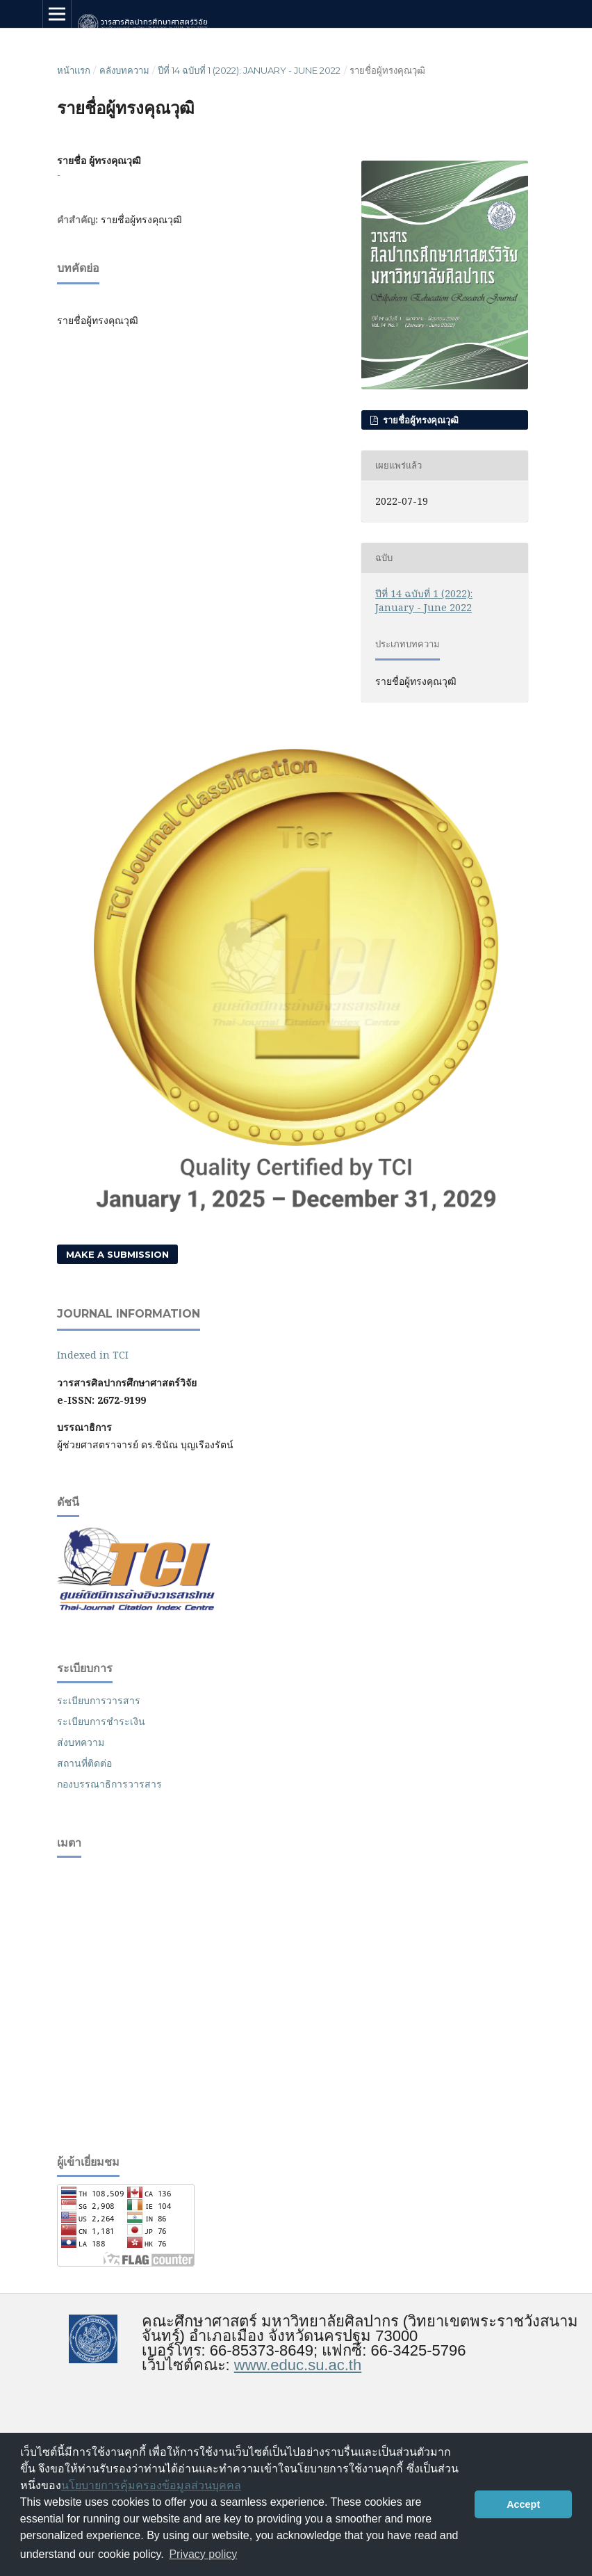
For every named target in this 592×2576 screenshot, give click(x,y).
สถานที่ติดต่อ (84, 1762)
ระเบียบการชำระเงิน (101, 1721)
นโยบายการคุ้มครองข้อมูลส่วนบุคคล (151, 2485)
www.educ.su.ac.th (297, 2365)
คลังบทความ (124, 70)
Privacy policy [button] (203, 2554)
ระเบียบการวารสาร (98, 1700)
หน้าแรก (73, 70)
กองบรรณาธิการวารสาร (109, 1783)
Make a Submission (117, 1254)
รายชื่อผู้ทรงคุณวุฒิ (419, 420)
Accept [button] (523, 2504)
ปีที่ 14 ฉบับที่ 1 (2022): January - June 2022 (249, 70)
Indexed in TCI (93, 1354)
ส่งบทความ (80, 1742)
